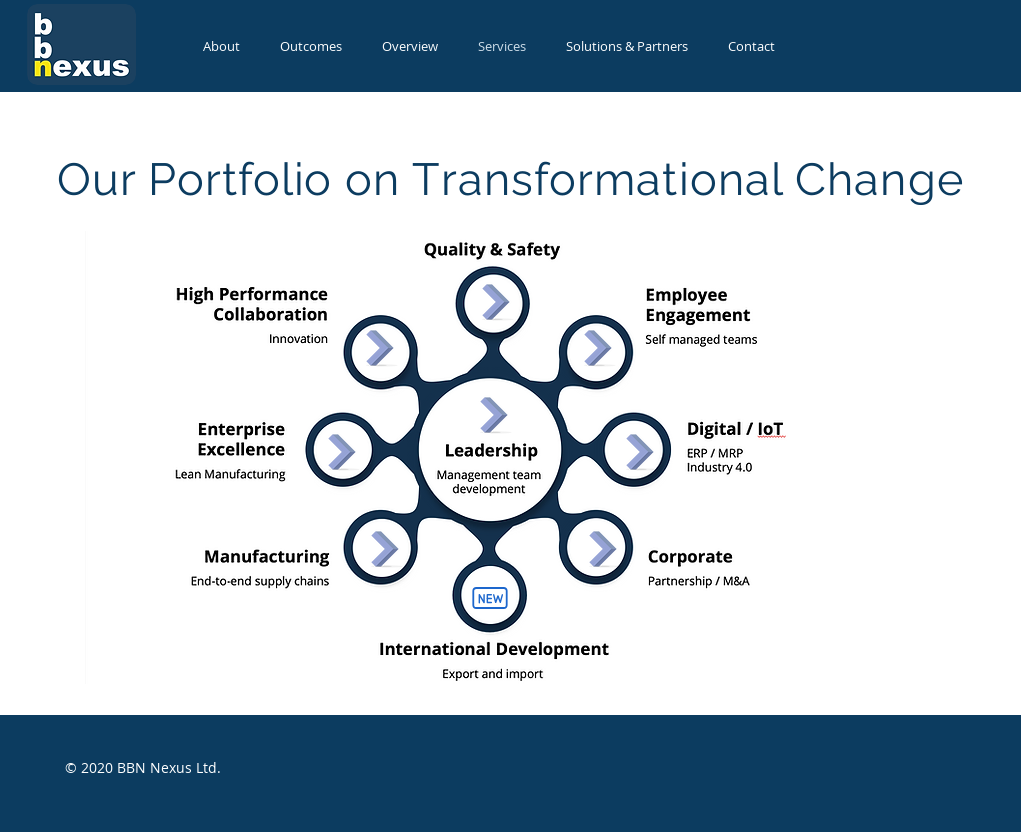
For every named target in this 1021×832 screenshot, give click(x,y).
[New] (490, 598)
